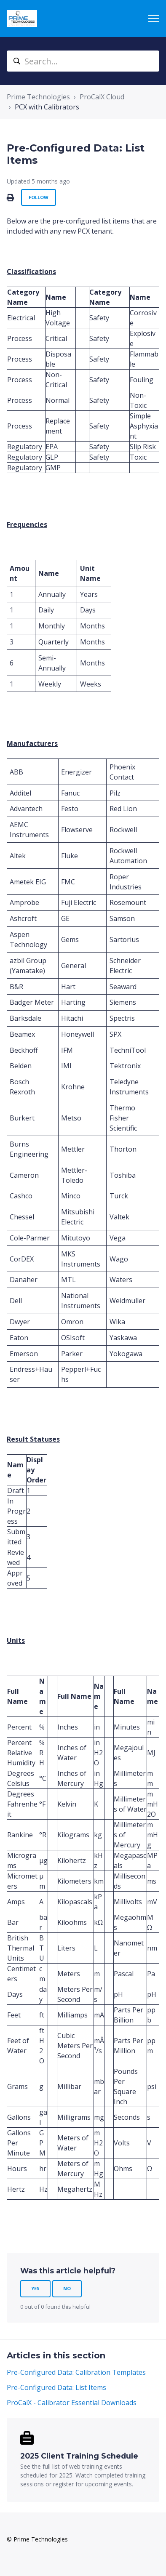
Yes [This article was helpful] (35, 2288)
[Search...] (83, 61)
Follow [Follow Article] (38, 197)
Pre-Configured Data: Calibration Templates (76, 2372)
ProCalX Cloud (102, 96)
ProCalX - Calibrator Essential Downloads (72, 2402)
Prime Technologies (38, 96)
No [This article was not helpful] (67, 2288)
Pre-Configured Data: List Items (56, 2387)
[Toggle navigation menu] (154, 18)
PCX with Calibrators (47, 107)
